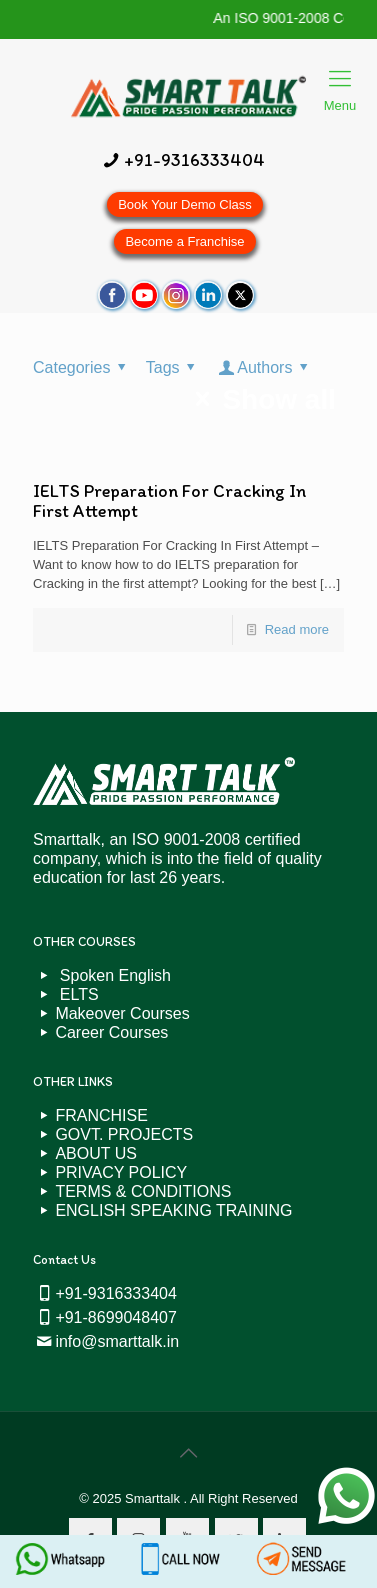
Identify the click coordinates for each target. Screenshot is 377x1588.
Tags (174, 367)
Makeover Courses (122, 1013)
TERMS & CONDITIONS (143, 1191)
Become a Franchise (184, 241)
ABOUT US (96, 1153)
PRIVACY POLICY (121, 1172)
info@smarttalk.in (117, 1341)
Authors (265, 367)
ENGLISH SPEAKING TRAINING (173, 1210)
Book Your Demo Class (185, 204)
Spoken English (113, 975)
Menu (340, 81)
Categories (83, 367)
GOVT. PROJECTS (124, 1134)
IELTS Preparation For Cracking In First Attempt (169, 501)
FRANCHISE (101, 1115)
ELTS (76, 994)
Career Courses (111, 1032)
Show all (259, 399)
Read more (297, 629)
